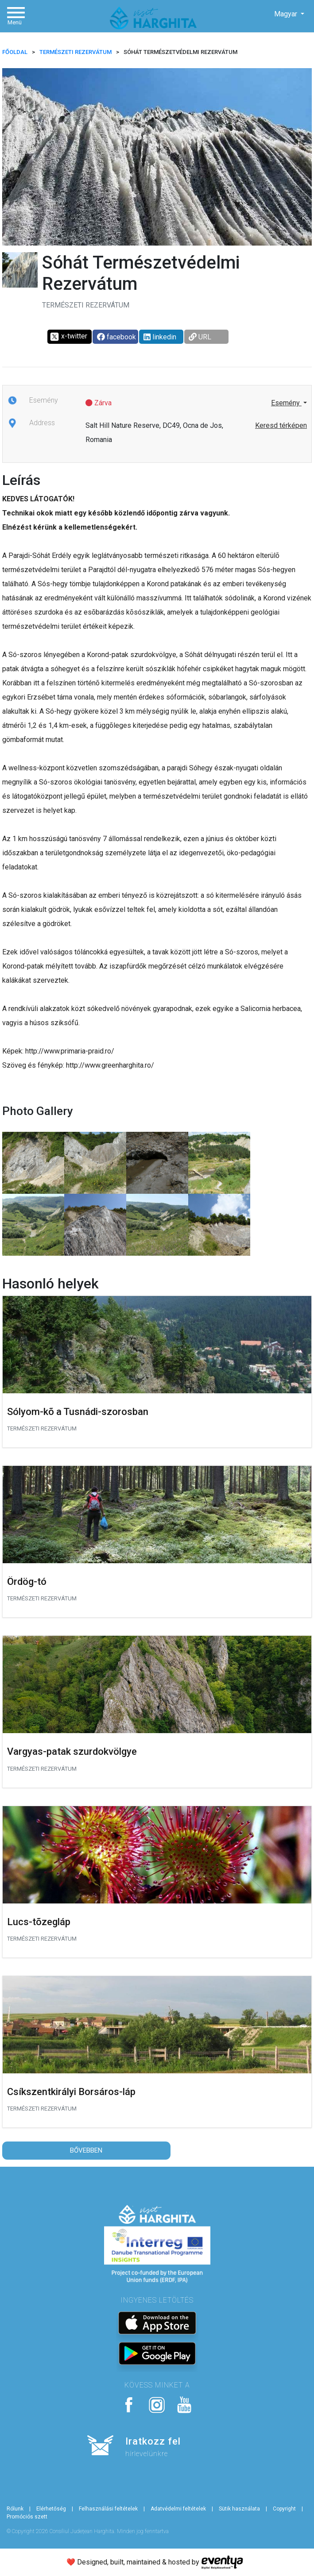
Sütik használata (239, 2509)
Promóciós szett (27, 2517)
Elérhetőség (51, 2509)
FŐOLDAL (14, 52)
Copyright (284, 2509)
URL (200, 337)
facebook (116, 337)
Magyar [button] (286, 14)
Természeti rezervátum (75, 52)
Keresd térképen (281, 425)
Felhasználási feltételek (108, 2509)
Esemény (286, 403)
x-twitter (68, 337)
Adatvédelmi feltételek (178, 2509)
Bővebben (86, 2150)
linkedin (159, 337)
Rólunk (15, 2509)
